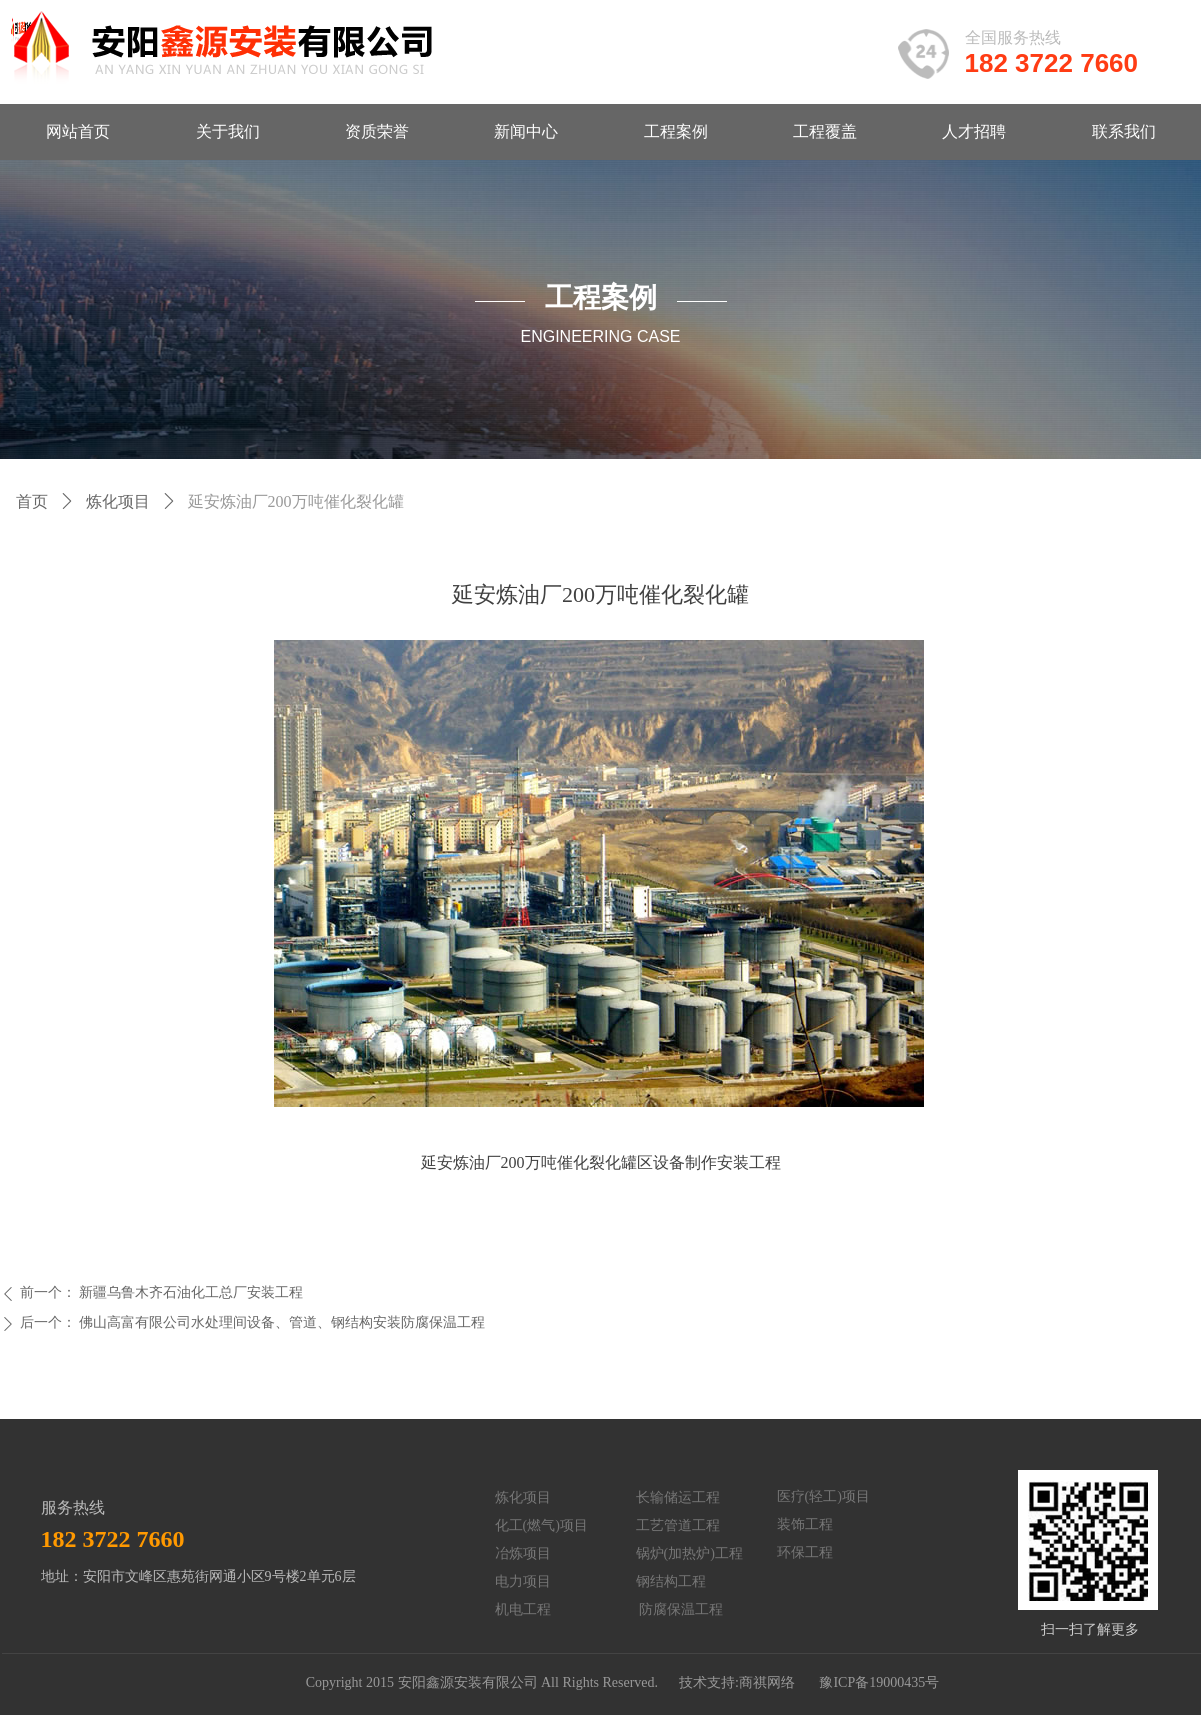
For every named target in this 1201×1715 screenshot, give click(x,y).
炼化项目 (118, 501)
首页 (32, 501)
